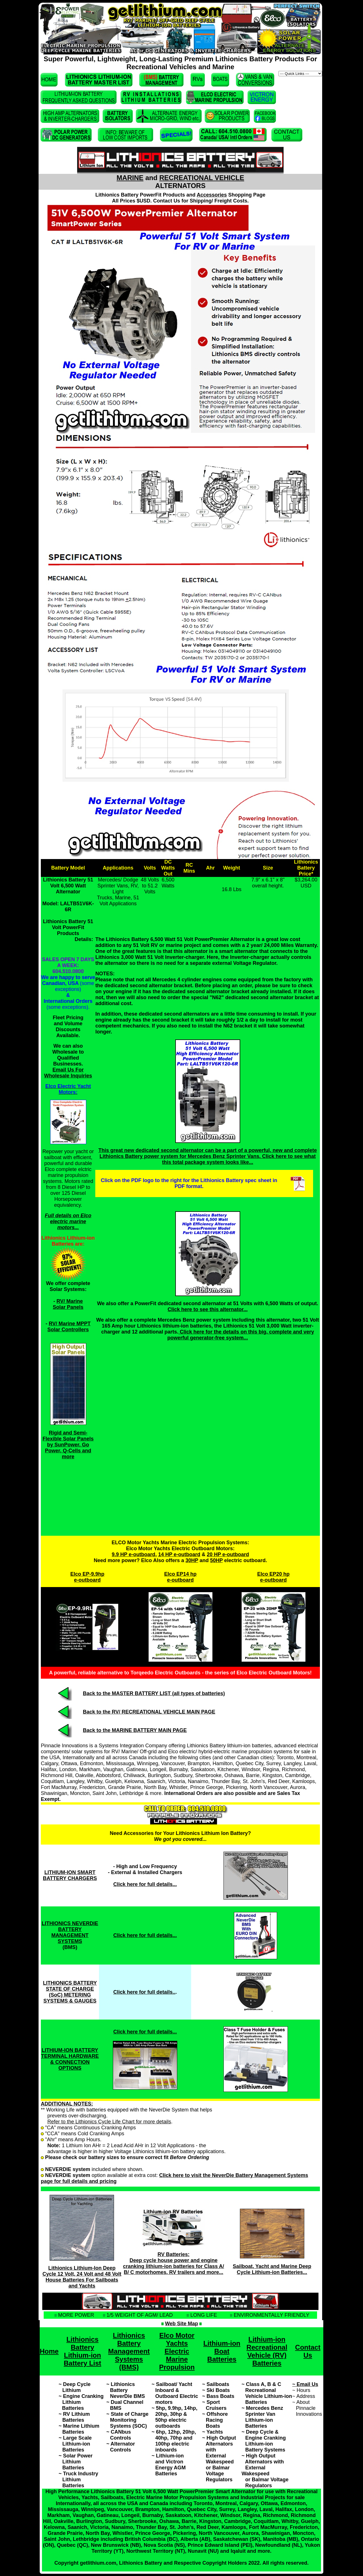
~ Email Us (305, 2384)
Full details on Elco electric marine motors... (68, 1221)
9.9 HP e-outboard (133, 1554)
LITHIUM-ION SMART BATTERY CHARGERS (70, 1875)
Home (49, 2351)
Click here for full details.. (144, 1992)
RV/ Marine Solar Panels (68, 1304)
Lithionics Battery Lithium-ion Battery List (82, 2351)
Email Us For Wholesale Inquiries (68, 1073)
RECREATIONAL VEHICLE (201, 178)
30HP (191, 1560)
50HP (216, 1560)
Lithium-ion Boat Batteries (221, 2351)
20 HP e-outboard (228, 1554)
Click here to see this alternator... (208, 1309)
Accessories (212, 195)
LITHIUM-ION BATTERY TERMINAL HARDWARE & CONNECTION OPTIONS (70, 2059)
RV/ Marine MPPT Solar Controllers (68, 1326)
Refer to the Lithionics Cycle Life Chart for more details (109, 2121)
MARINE (130, 178)
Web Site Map (181, 2323)
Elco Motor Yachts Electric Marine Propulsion (177, 2351)
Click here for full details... (145, 1935)
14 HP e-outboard (179, 1554)
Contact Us (307, 2351)
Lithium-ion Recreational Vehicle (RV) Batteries (266, 2351)
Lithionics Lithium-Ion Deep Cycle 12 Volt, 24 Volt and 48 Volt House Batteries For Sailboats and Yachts (82, 2277)
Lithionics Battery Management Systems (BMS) (129, 2351)
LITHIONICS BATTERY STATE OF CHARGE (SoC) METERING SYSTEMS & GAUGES (70, 1992)
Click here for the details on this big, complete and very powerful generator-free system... (240, 1335)
